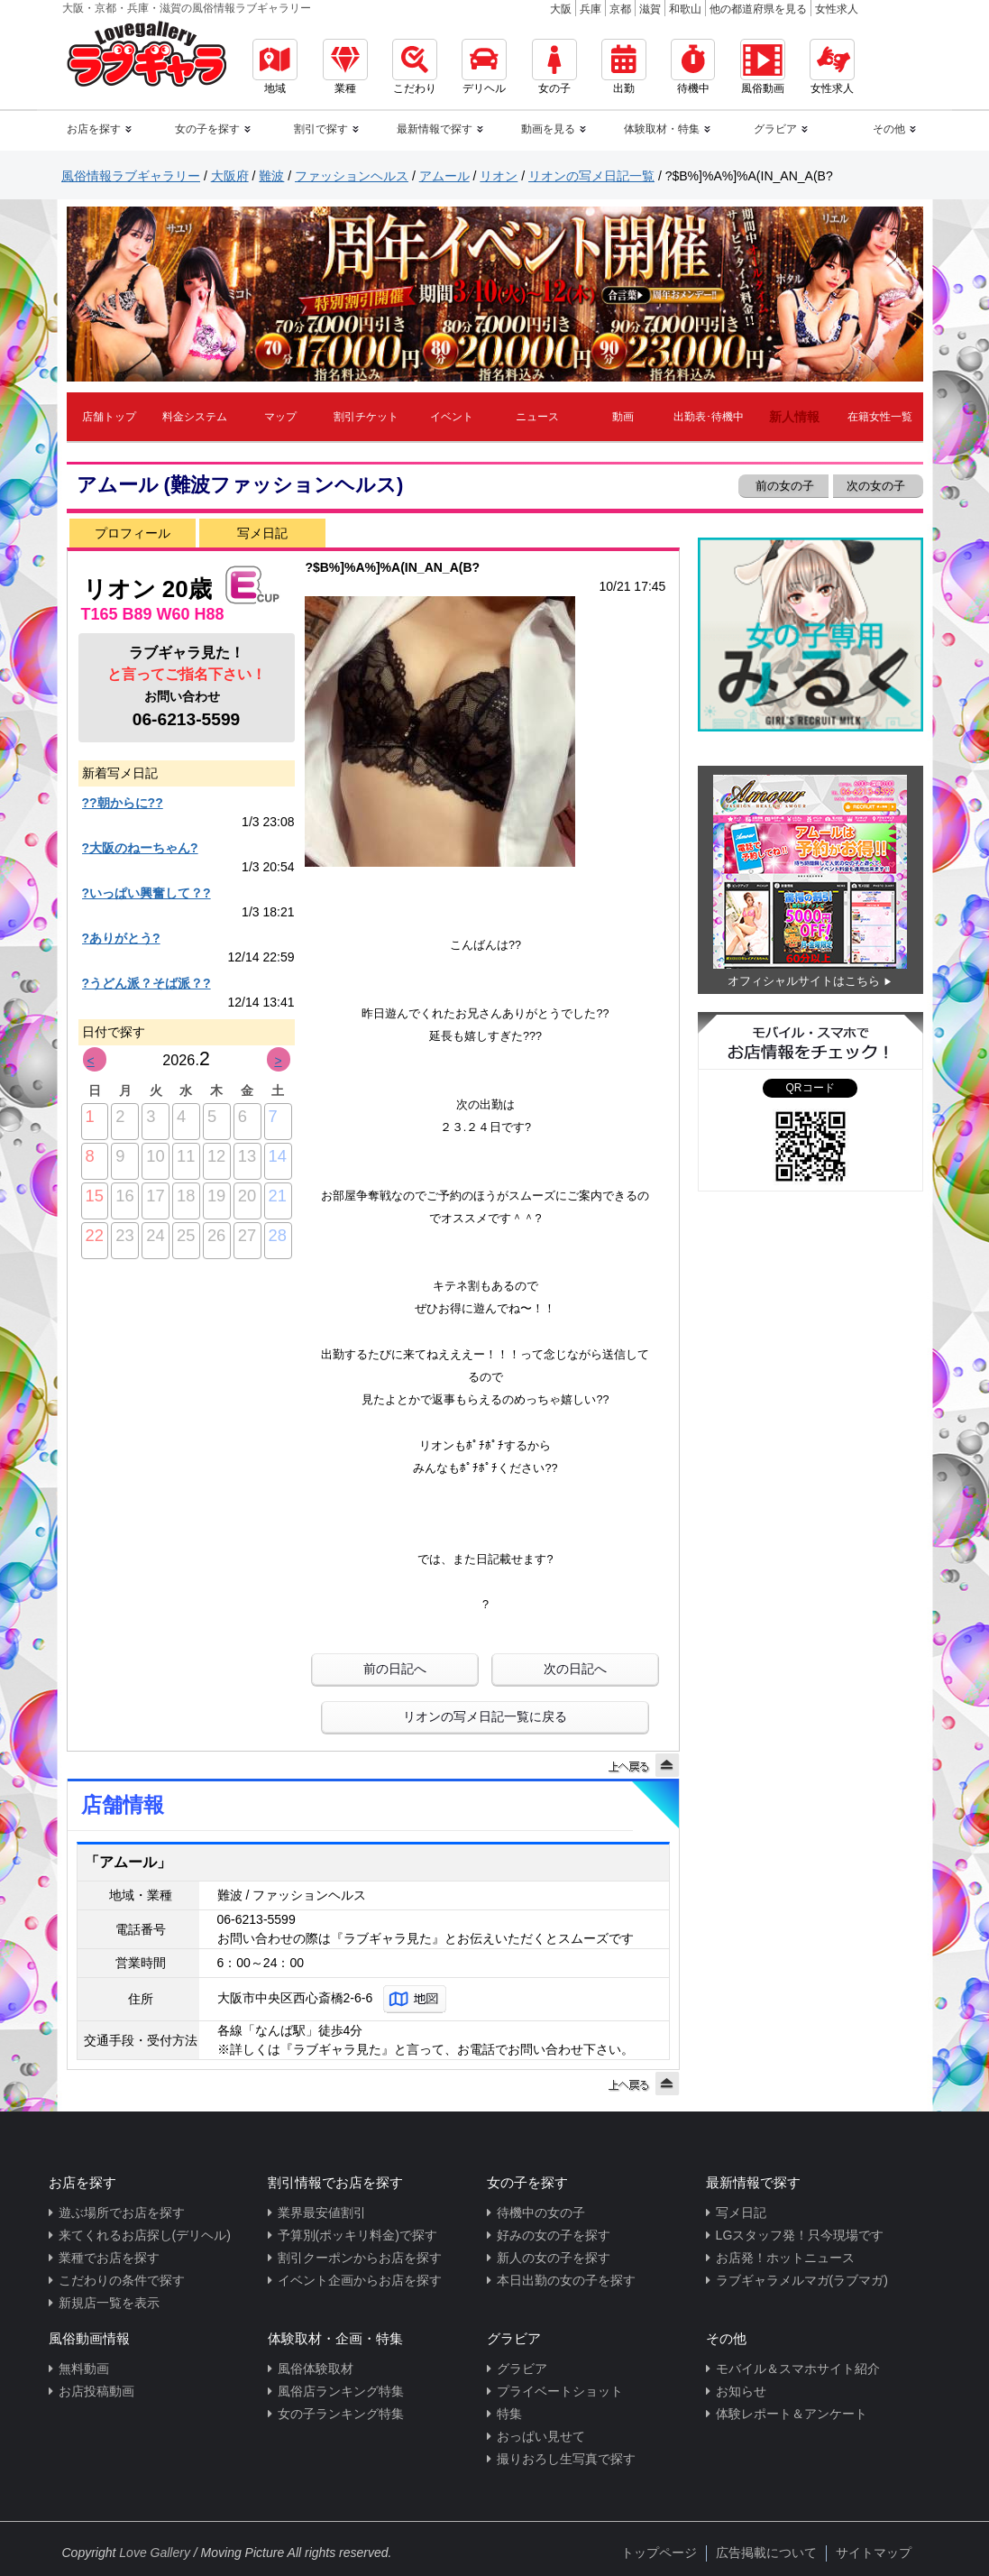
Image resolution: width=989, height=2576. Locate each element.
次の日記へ (575, 1668)
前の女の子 (784, 485)
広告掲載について (766, 2552)
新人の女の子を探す (553, 2257)
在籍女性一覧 (879, 416)
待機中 (693, 67)
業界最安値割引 (322, 2212)
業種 (345, 67)
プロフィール (132, 533)
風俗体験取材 (315, 2368)
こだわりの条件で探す (122, 2280)
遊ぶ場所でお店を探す (122, 2212)
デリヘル (484, 67)
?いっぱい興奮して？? (146, 893)
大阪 (561, 9)
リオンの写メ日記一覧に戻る (485, 1716)
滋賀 (650, 9)
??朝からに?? (122, 803)
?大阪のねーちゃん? (140, 848)
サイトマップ (873, 2552)
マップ (280, 416)
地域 (275, 67)
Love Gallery (154, 2552)
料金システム (194, 416)
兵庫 (590, 9)
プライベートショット (560, 2391)
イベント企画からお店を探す (360, 2280)
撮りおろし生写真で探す (566, 2459)
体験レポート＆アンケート (791, 2413)
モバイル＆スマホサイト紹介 (798, 2368)
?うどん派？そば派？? (146, 983)
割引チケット (366, 416)
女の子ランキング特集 (341, 2413)
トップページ (659, 2552)
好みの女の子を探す (553, 2235)
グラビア (522, 2368)
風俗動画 (762, 67)
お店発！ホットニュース (785, 2257)
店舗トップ (109, 416)
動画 (623, 416)
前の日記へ (394, 1668)
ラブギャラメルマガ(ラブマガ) (802, 2280)
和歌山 (685, 9)
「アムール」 (128, 1862)
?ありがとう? (121, 938)
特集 (509, 2413)
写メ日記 (262, 533)
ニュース (537, 416)
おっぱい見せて (541, 2436)
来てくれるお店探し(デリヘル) (145, 2235)
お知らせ (741, 2391)
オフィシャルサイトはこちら (804, 981)
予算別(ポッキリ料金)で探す (357, 2235)
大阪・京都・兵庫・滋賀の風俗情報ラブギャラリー (186, 8)
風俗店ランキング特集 (341, 2391)
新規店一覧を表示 (109, 2302)
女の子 (554, 67)
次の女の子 (878, 485)
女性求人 (836, 9)
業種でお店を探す (109, 2257)
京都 (620, 9)
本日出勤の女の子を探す (566, 2280)
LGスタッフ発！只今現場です (800, 2235)
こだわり (414, 67)
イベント (451, 416)
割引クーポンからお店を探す (360, 2257)
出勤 (623, 67)
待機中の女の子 (541, 2212)
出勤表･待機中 (708, 416)
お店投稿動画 (96, 2391)
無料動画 (84, 2368)
